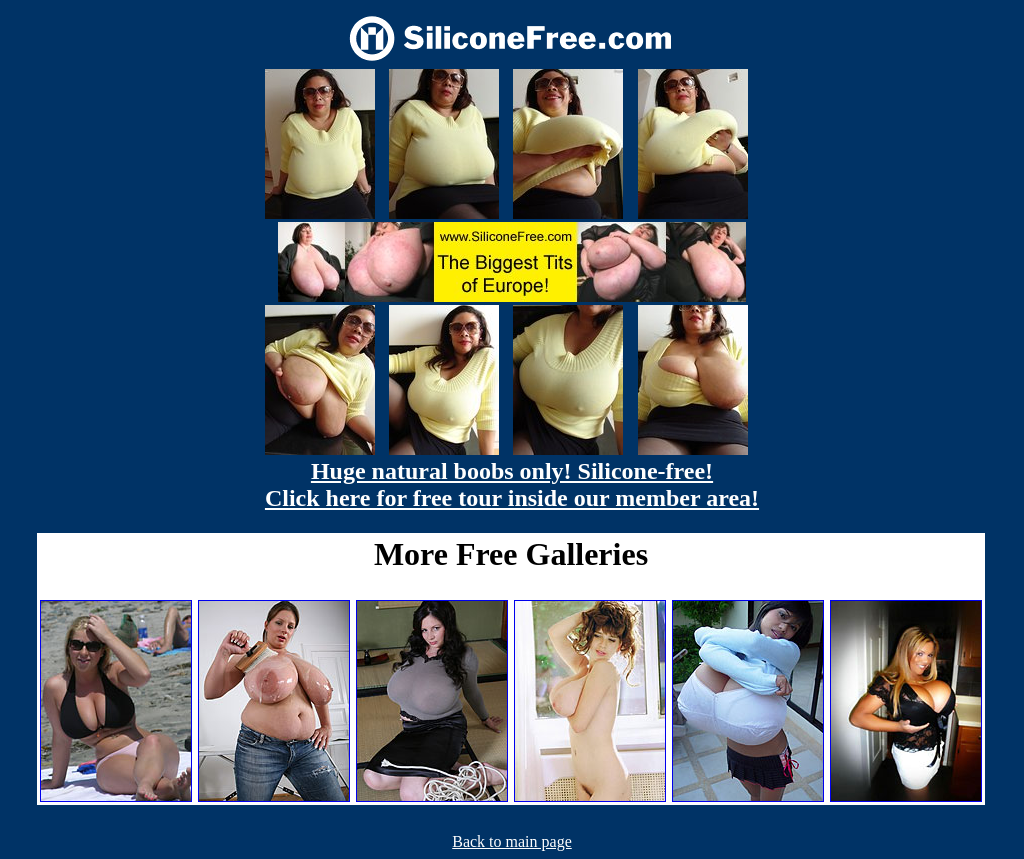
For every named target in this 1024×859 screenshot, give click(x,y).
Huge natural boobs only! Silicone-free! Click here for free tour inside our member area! (512, 484)
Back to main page (512, 841)
